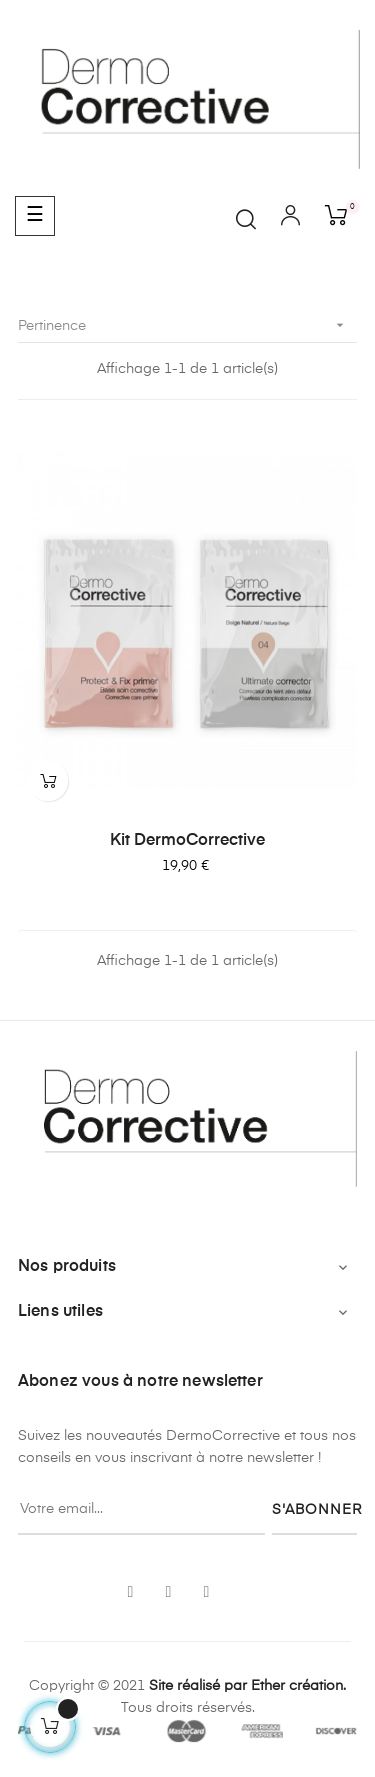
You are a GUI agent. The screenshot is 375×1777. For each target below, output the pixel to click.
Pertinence (187, 325)
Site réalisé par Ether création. (247, 1686)
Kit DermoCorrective (187, 841)
